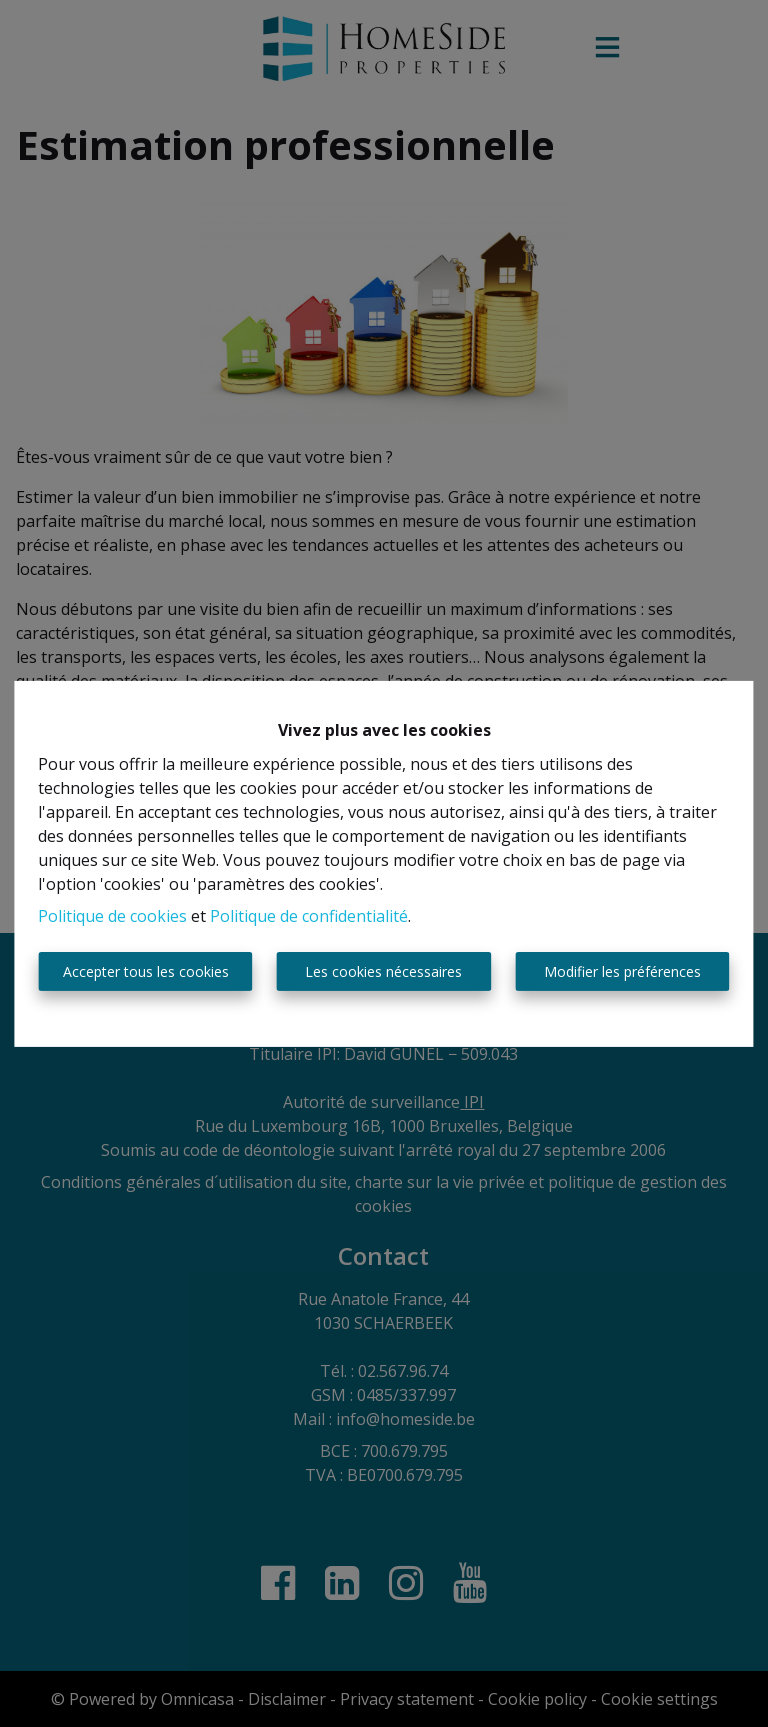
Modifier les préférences (622, 971)
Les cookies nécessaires (383, 971)
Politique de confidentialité (309, 916)
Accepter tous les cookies (146, 971)
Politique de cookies (112, 916)
